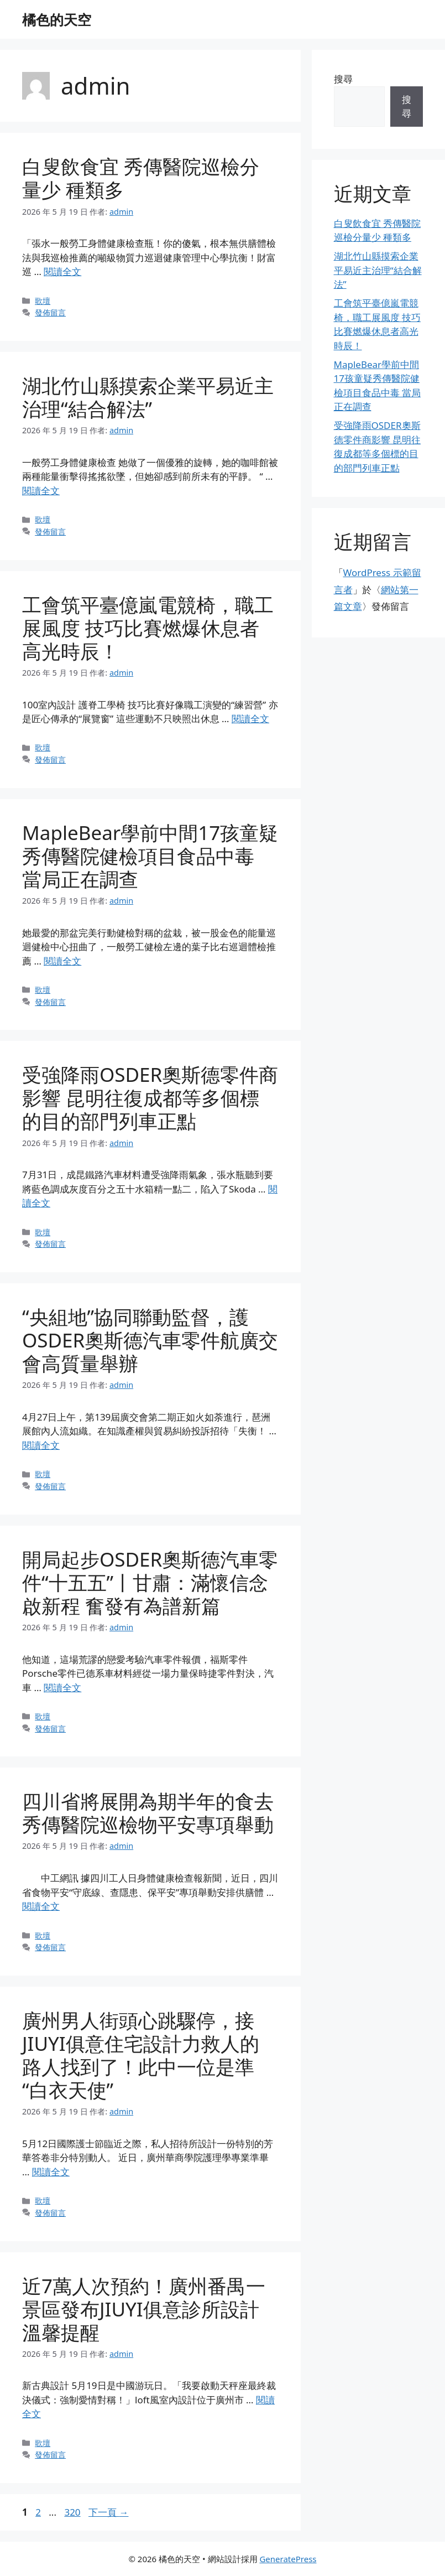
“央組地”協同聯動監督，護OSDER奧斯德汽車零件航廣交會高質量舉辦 (150, 1340)
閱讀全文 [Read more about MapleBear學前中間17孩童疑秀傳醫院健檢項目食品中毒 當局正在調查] (62, 961)
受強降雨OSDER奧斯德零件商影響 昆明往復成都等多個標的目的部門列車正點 (150, 1097)
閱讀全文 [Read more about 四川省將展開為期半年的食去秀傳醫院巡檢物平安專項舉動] (41, 1906)
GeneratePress (287, 2558)
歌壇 (42, 301)
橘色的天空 (56, 19)
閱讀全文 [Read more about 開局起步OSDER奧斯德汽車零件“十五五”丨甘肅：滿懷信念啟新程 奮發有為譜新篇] (62, 1687)
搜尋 (343, 78)
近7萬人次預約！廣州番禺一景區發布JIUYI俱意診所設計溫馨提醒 (143, 2309)
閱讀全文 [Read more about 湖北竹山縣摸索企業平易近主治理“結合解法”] (41, 490)
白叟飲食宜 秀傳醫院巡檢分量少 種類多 (140, 178)
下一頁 (108, 2512)
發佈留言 (50, 312)
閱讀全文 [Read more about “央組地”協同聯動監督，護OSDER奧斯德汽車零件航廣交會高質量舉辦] (41, 1445)
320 (72, 2512)
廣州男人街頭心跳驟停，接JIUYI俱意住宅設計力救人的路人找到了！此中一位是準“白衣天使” (140, 2055)
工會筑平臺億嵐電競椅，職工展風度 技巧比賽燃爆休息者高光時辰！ (148, 628)
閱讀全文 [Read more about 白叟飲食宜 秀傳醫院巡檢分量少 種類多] (62, 271)
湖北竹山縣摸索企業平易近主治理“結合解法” (148, 397)
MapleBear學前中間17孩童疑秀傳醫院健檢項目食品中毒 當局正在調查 (150, 856)
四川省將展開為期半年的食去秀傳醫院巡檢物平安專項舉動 (148, 1812)
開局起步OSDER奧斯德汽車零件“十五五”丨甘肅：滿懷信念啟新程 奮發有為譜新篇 (150, 1582)
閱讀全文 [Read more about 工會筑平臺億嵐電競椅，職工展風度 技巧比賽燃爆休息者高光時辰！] (250, 718)
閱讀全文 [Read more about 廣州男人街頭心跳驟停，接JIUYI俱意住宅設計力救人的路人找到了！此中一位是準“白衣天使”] (51, 2171)
